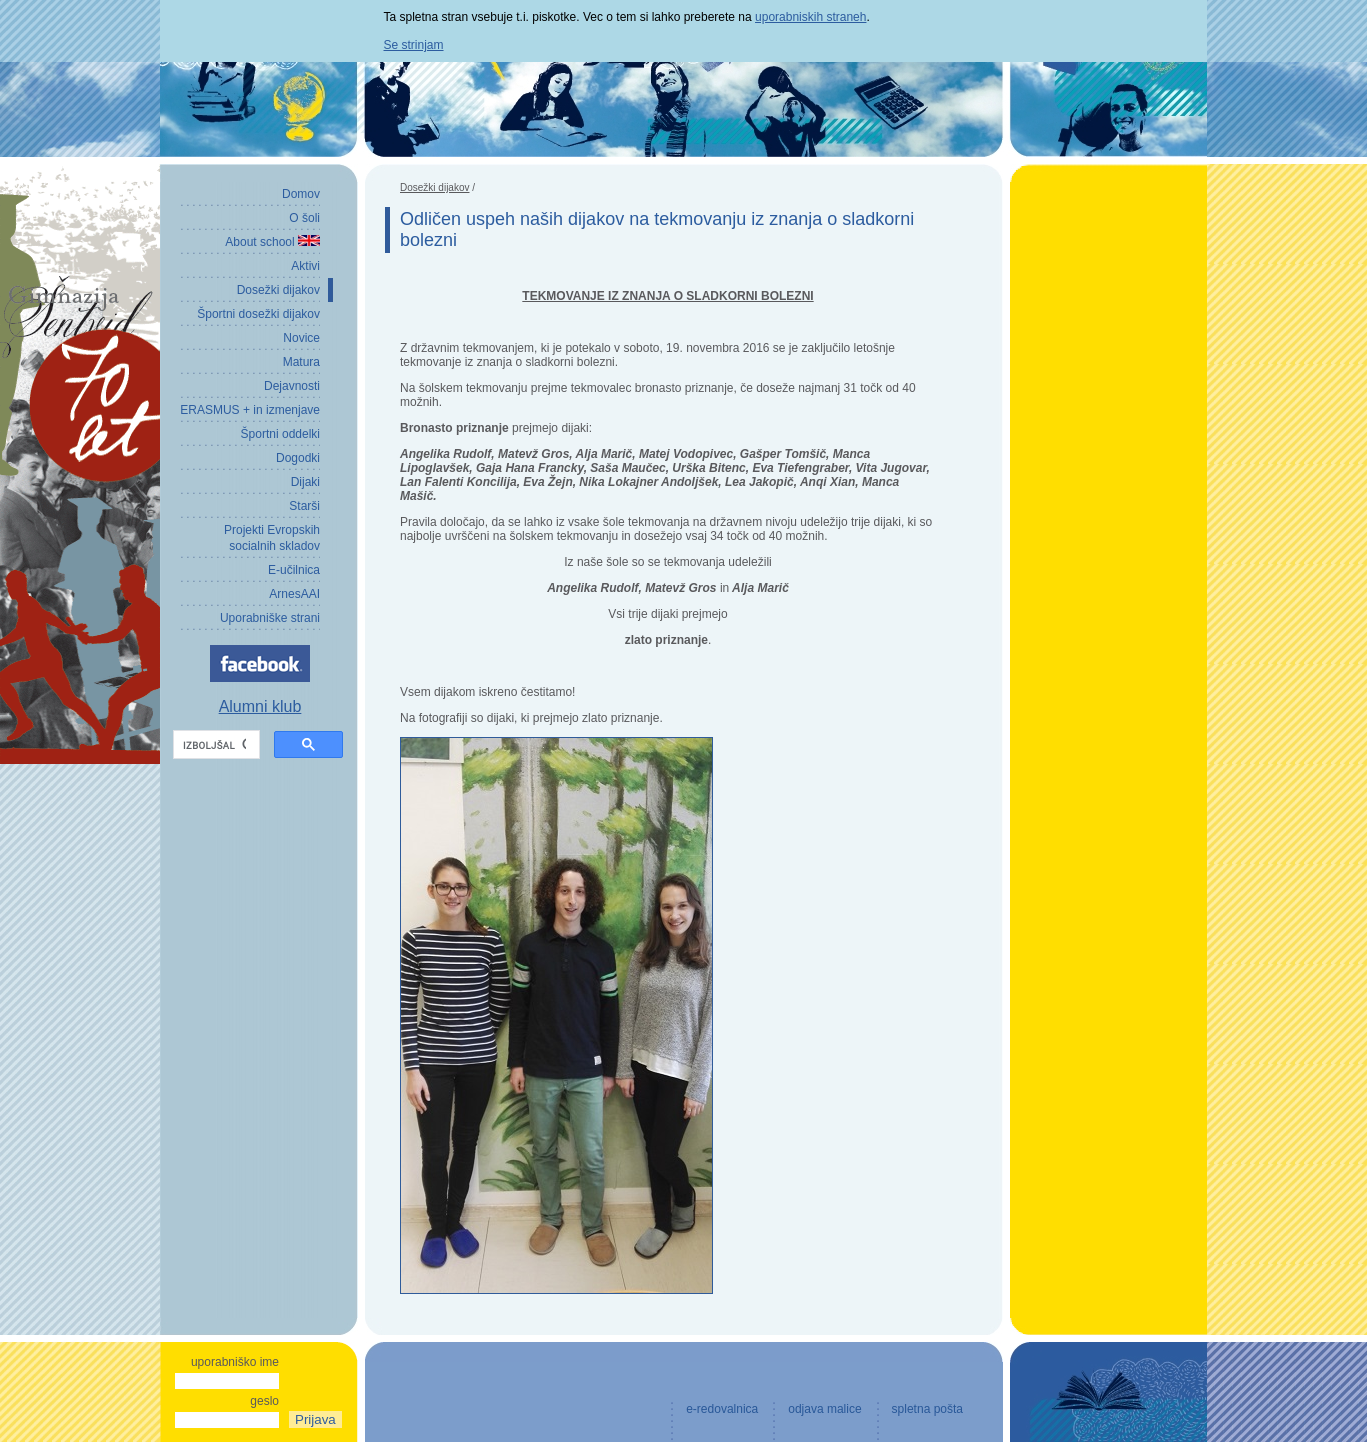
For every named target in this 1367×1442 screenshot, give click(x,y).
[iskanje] (214, 745)
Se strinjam (414, 45)
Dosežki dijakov (434, 187)
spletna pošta (927, 1409)
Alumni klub (260, 706)
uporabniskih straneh (810, 17)
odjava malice (824, 1409)
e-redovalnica (722, 1409)
